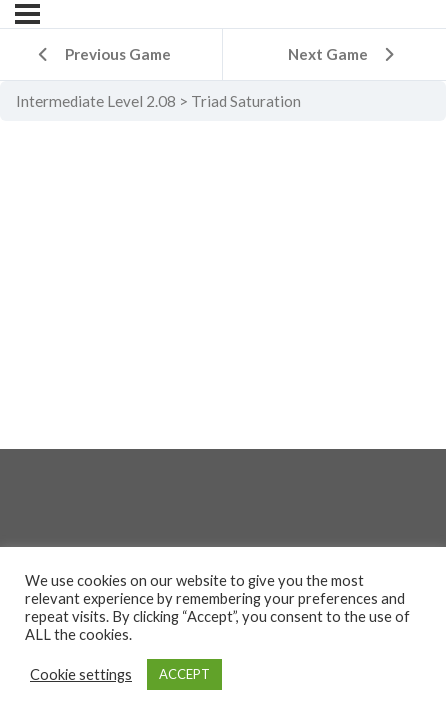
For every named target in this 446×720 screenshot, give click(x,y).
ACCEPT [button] (184, 674)
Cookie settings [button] (81, 674)
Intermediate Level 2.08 (96, 101)
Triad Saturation (246, 101)
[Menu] (27, 14)
